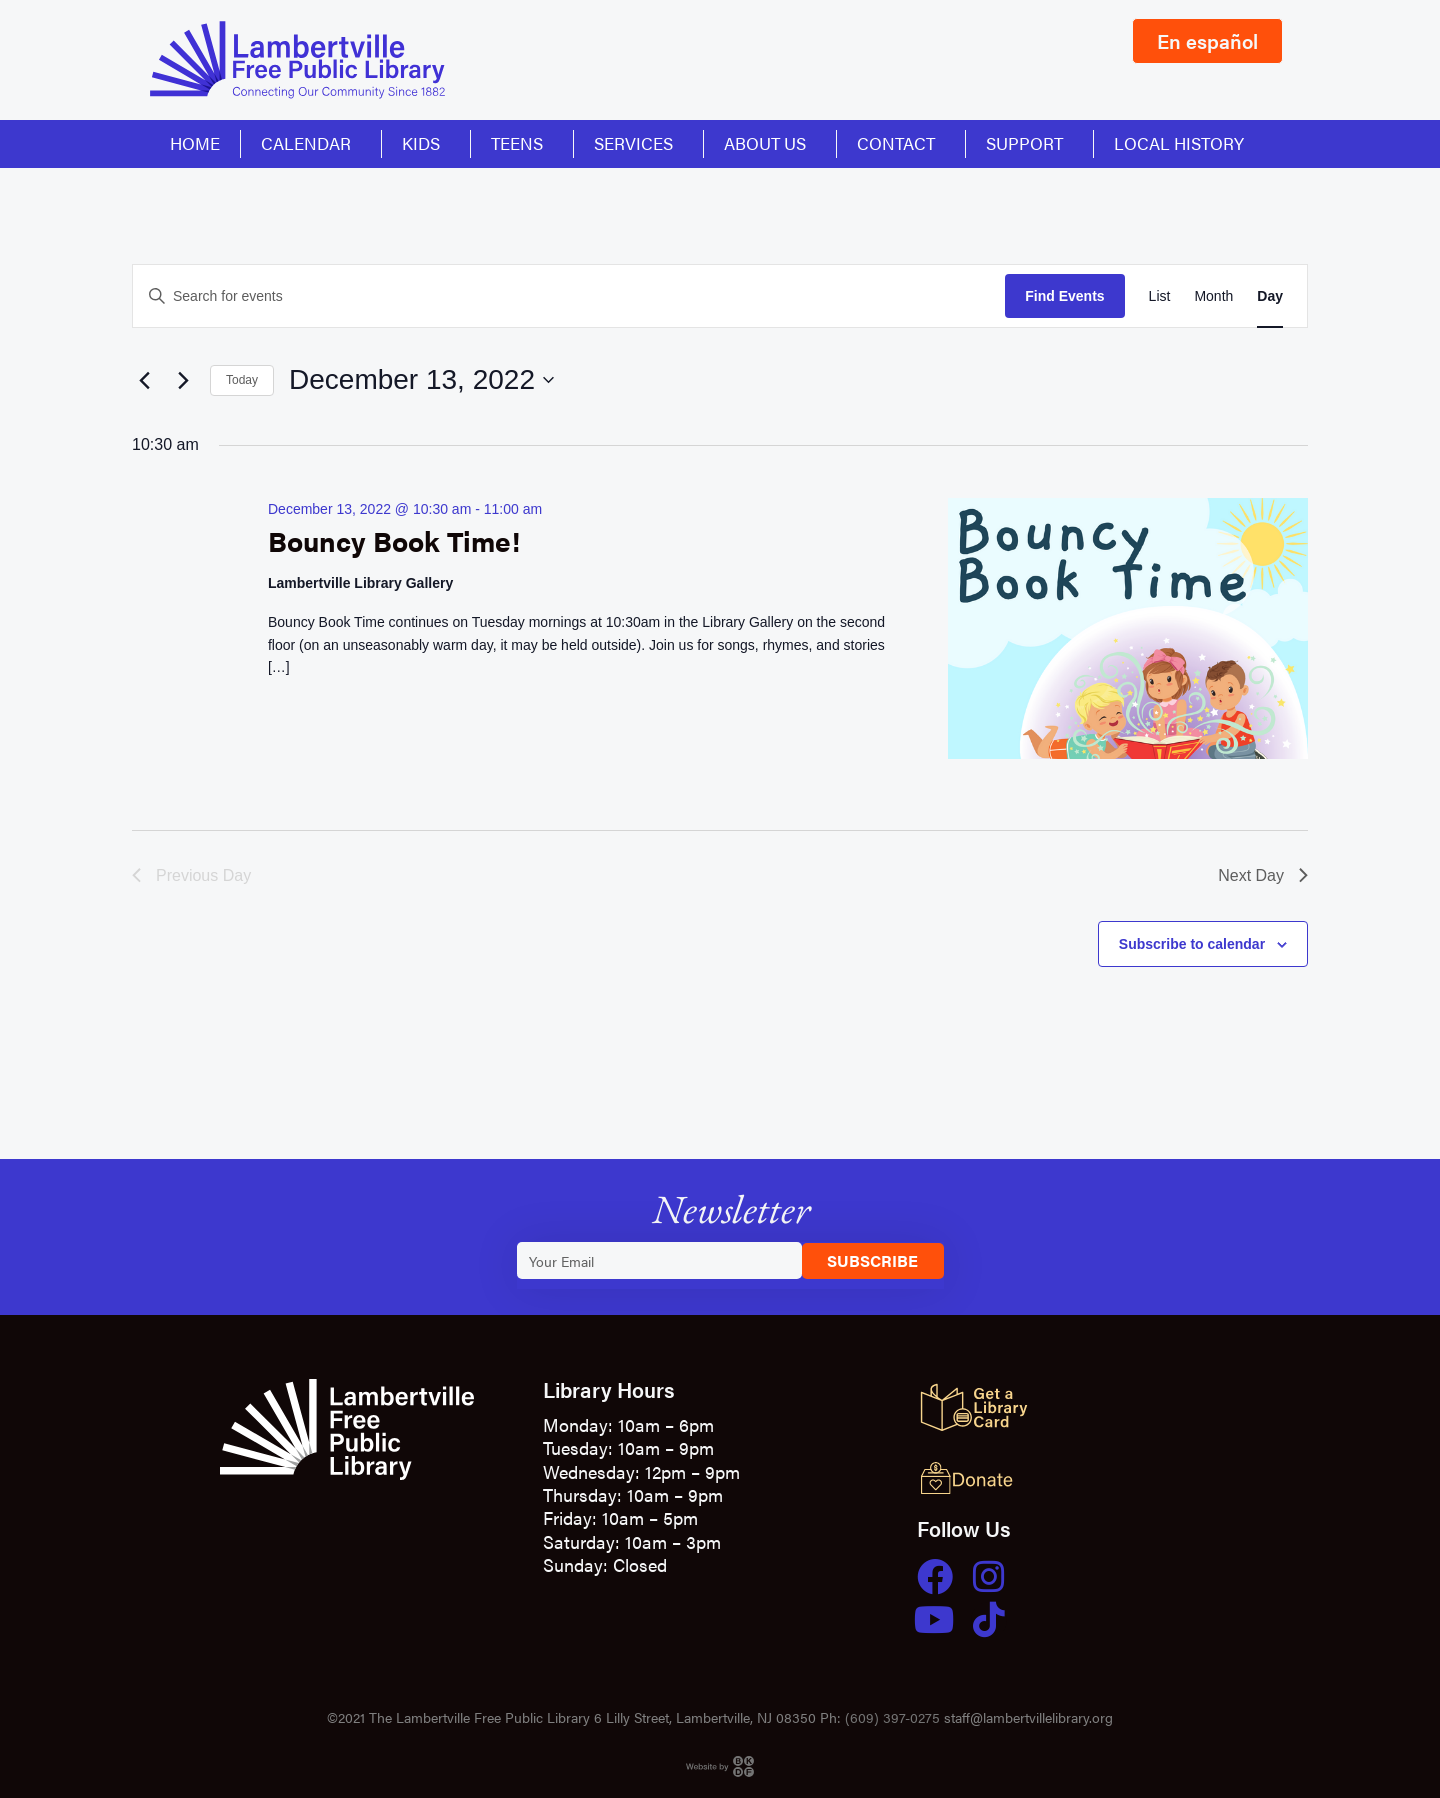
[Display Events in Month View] (1213, 296)
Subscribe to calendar (1192, 944)
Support (1029, 143)
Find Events (1064, 296)
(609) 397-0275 (892, 1717)
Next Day (1263, 875)
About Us (770, 143)
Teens (522, 143)
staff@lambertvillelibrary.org (1028, 1717)
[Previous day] (144, 380)
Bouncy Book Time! (394, 540)
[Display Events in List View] (1160, 296)
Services (638, 143)
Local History (1179, 143)
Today (242, 380)
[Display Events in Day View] (1270, 296)
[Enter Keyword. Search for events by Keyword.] (569, 296)
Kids (426, 143)
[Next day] (183, 380)
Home (195, 143)
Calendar (311, 143)
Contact (901, 143)
